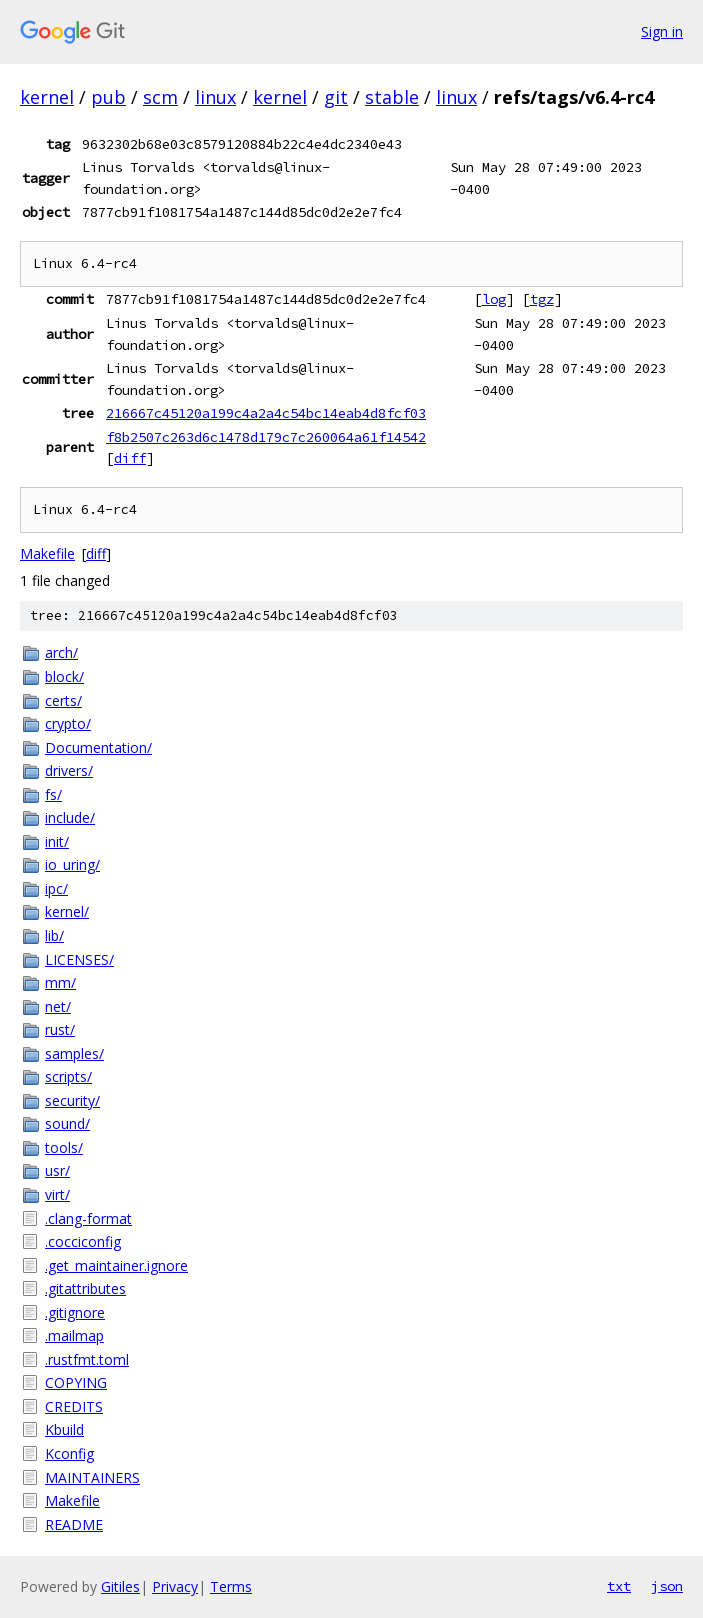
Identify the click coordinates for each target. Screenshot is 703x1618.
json (667, 1586)
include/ (70, 817)
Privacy (175, 1586)
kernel (47, 97)
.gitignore (75, 1312)
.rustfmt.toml (87, 1359)
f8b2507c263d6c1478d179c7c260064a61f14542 (266, 437)
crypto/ (68, 723)
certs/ (63, 700)
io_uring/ (72, 864)
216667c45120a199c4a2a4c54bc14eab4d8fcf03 (266, 413)
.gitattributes (85, 1288)
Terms (231, 1586)
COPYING (76, 1382)
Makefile (47, 553)
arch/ (61, 652)
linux (215, 97)
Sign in (662, 31)
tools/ (64, 1147)
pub (108, 97)
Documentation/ (98, 747)
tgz (542, 299)
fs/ (53, 794)
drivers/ (69, 770)
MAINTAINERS (92, 1477)
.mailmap (74, 1335)
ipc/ (56, 888)
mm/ (60, 982)
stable (392, 97)
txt (619, 1586)
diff (130, 458)
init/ (57, 841)
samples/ (74, 1053)
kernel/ (67, 911)
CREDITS (74, 1406)
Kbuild (64, 1429)
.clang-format (88, 1218)
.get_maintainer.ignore (116, 1265)
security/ (72, 1100)
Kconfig (69, 1453)
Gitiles (120, 1586)
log (494, 299)
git (336, 97)
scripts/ (68, 1076)
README (74, 1524)
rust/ (60, 1029)
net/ (58, 1006)
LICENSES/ (79, 959)
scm (160, 97)
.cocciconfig (83, 1241)
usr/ (57, 1170)
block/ (64, 676)
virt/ (57, 1194)
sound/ (67, 1123)
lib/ (54, 935)
